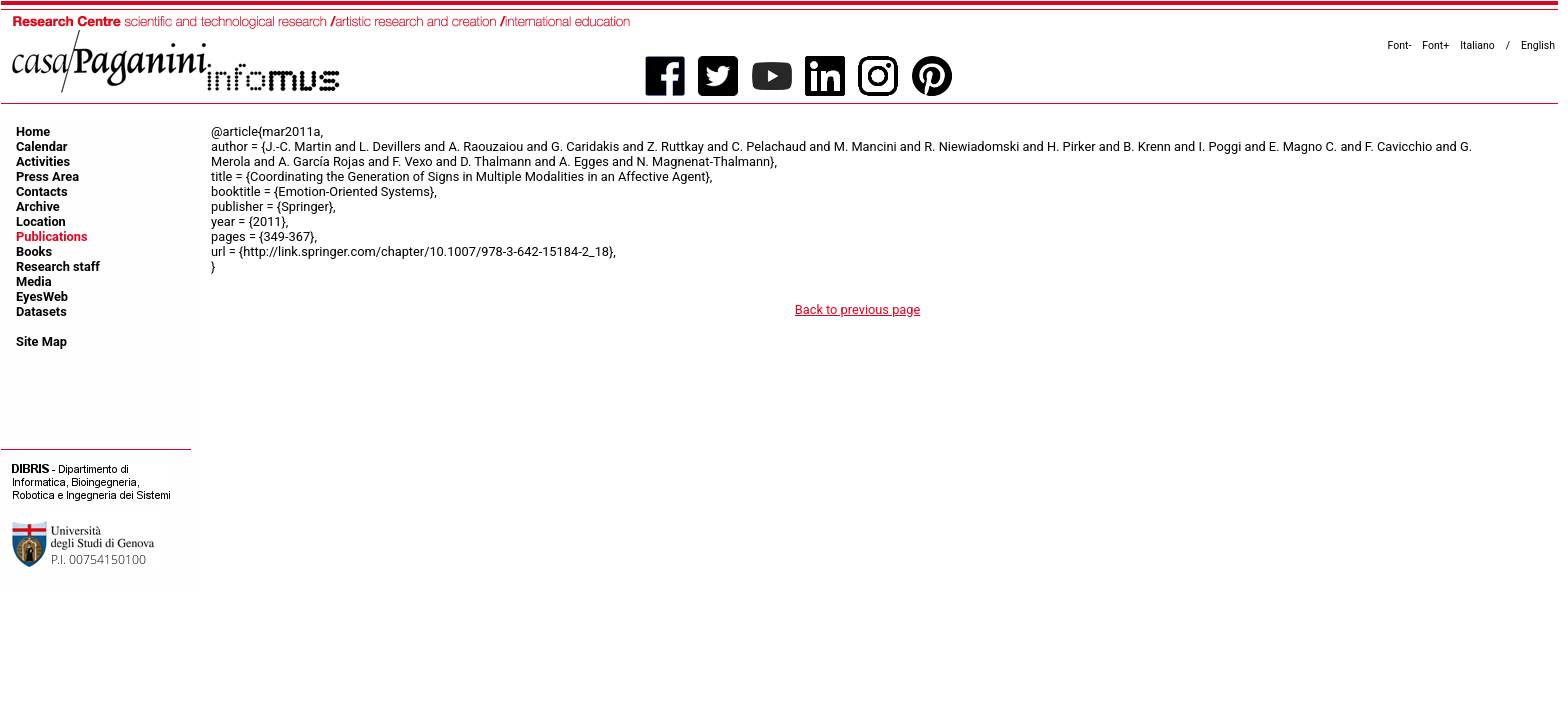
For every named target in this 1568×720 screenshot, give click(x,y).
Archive (38, 206)
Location (41, 221)
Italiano (1477, 45)
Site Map (41, 341)
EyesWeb (42, 296)
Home (33, 131)
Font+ (1435, 45)
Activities (43, 161)
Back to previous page (858, 309)
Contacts (42, 191)
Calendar (41, 146)
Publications (52, 236)
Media (34, 281)
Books (34, 251)
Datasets (41, 311)
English (1538, 45)
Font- (1400, 45)
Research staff (58, 266)
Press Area (47, 176)
